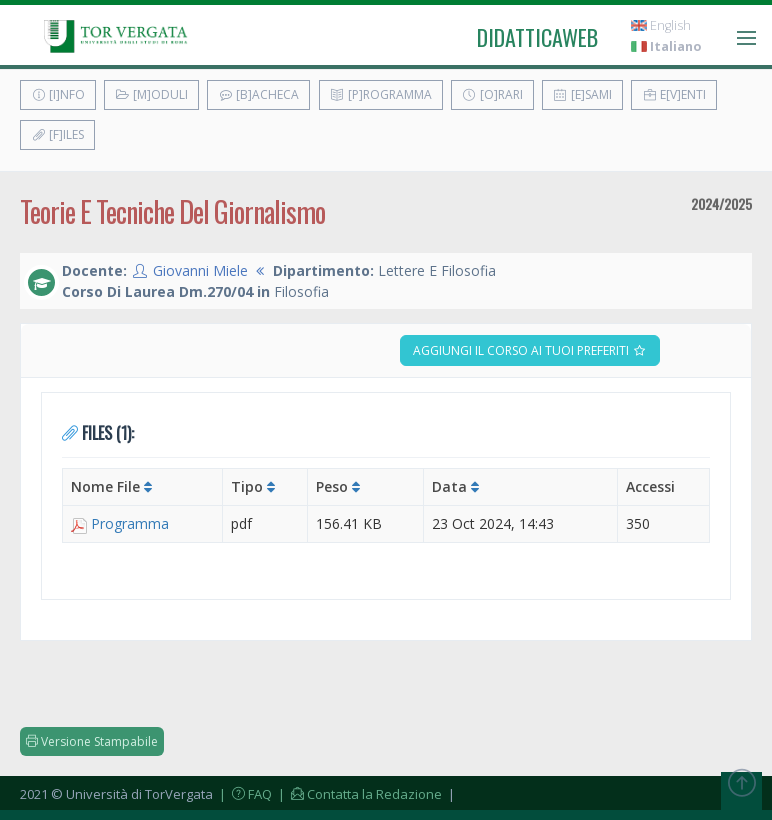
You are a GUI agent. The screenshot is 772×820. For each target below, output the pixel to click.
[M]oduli (151, 94)
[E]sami (582, 94)
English (661, 25)
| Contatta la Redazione (358, 794)
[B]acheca (258, 94)
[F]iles (57, 134)
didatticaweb (537, 37)
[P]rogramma (381, 94)
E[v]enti (674, 94)
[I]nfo (58, 94)
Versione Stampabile (92, 741)
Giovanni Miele (200, 270)
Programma (130, 523)
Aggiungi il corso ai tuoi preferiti (530, 350)
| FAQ (244, 794)
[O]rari (492, 94)
